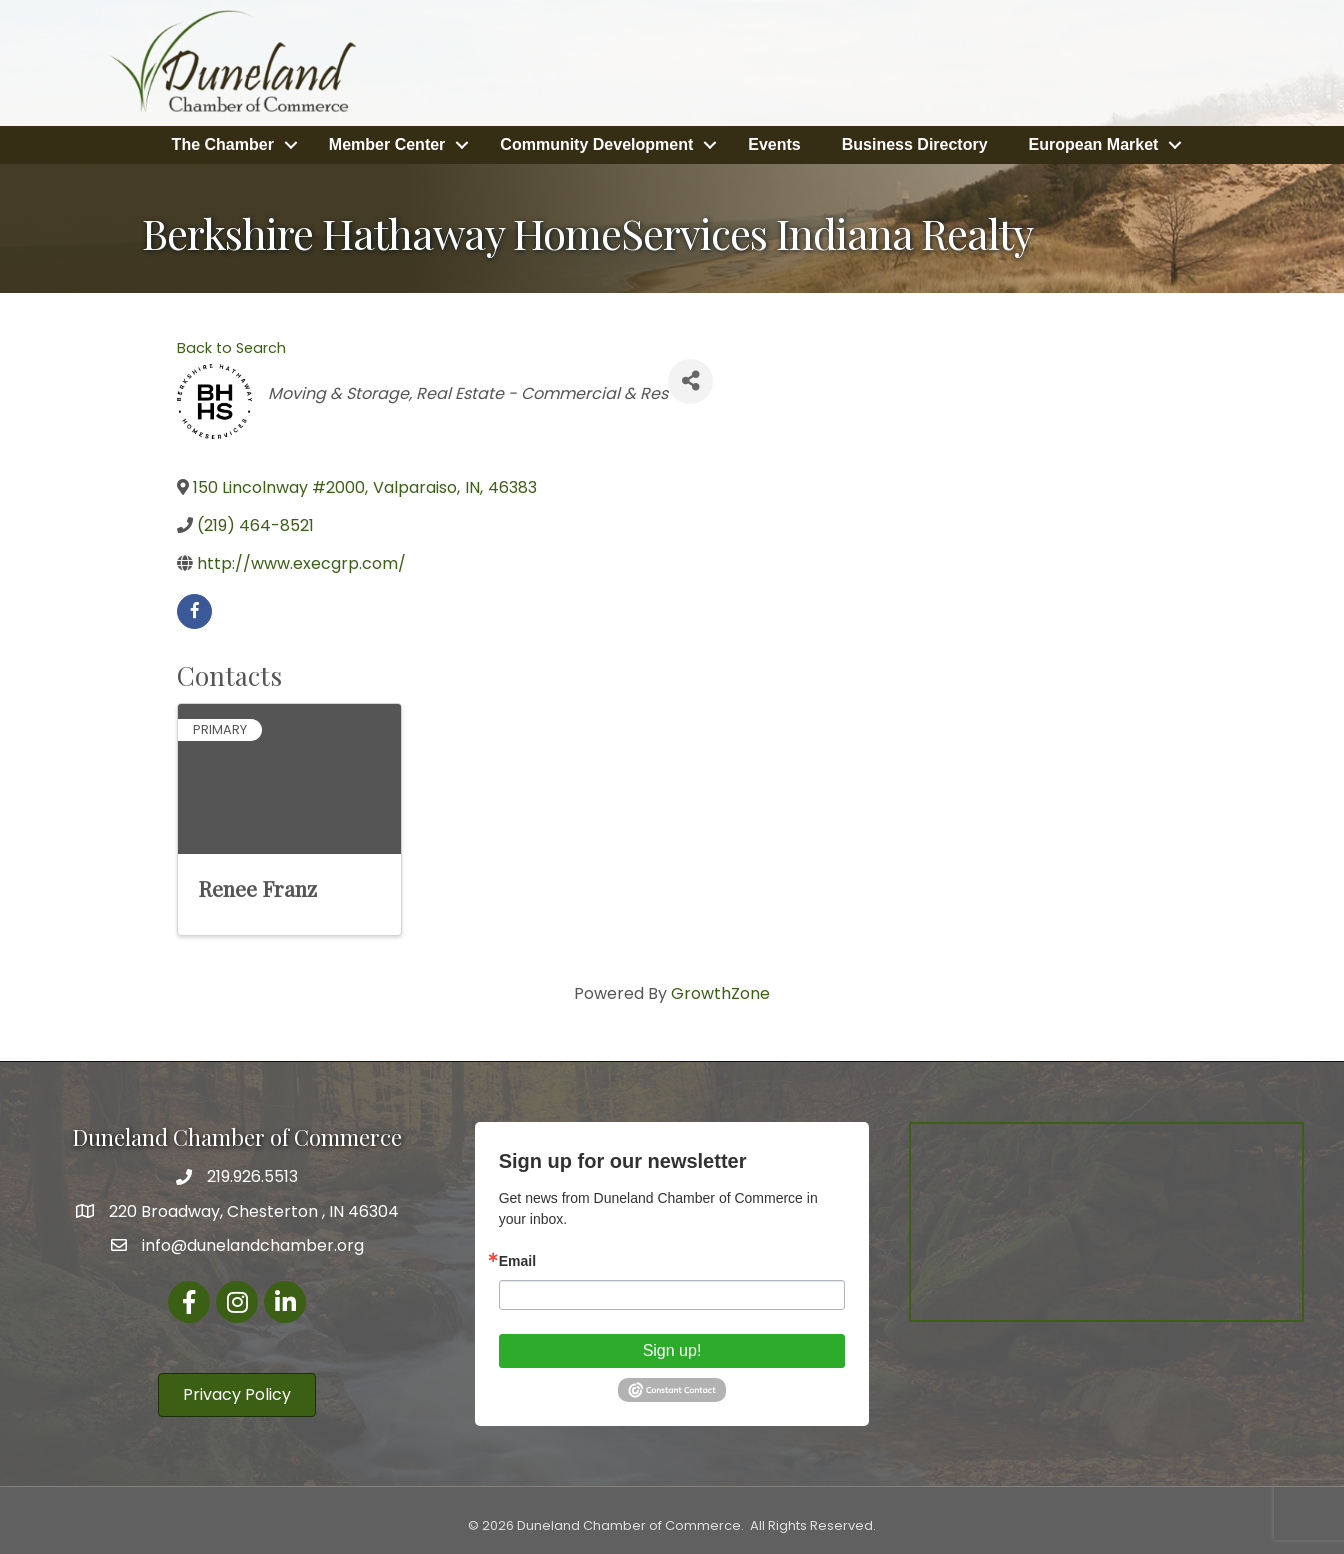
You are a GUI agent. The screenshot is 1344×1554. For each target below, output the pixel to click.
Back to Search (231, 346)
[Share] (690, 379)
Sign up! (672, 1348)
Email (517, 1259)
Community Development (596, 143)
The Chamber (223, 143)
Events (774, 143)
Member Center (387, 143)
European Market (1094, 143)
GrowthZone (720, 991)
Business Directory (915, 143)
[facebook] (194, 609)
